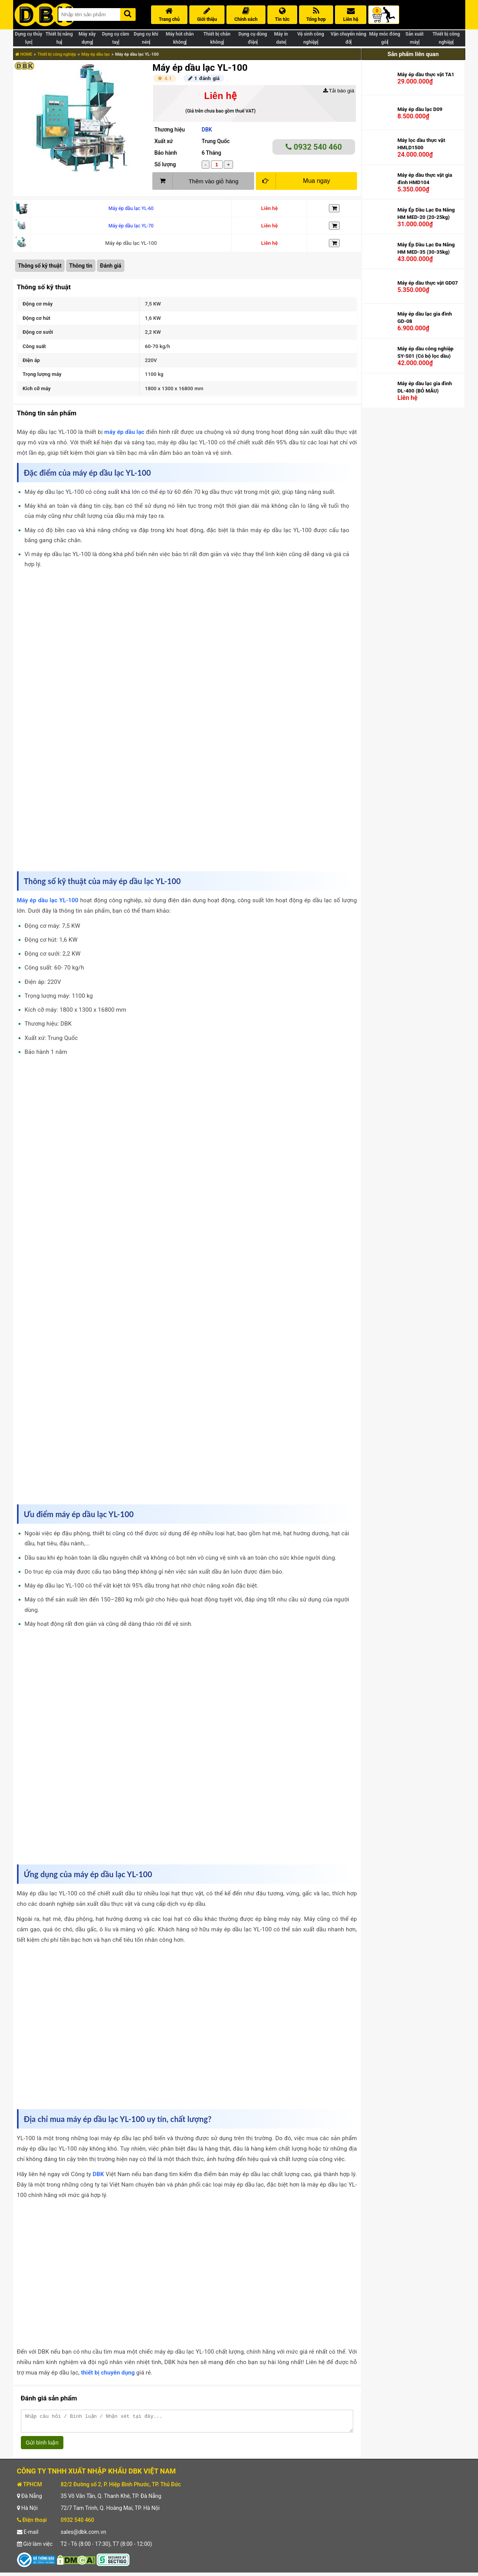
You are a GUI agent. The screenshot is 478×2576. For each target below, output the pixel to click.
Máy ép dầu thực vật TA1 (425, 74)
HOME (23, 54)
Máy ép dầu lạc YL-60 (131, 208)
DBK (207, 129)
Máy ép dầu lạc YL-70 (131, 226)
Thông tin (80, 266)
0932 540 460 (314, 147)
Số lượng (165, 164)
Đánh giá (110, 266)
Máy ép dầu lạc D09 (419, 109)
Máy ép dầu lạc (96, 54)
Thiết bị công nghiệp (56, 54)
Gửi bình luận (42, 2446)
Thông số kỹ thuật (40, 266)
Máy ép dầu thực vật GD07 (427, 283)
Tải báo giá (338, 91)
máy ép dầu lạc (124, 431)
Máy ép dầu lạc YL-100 (47, 900)
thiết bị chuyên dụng (108, 2372)
